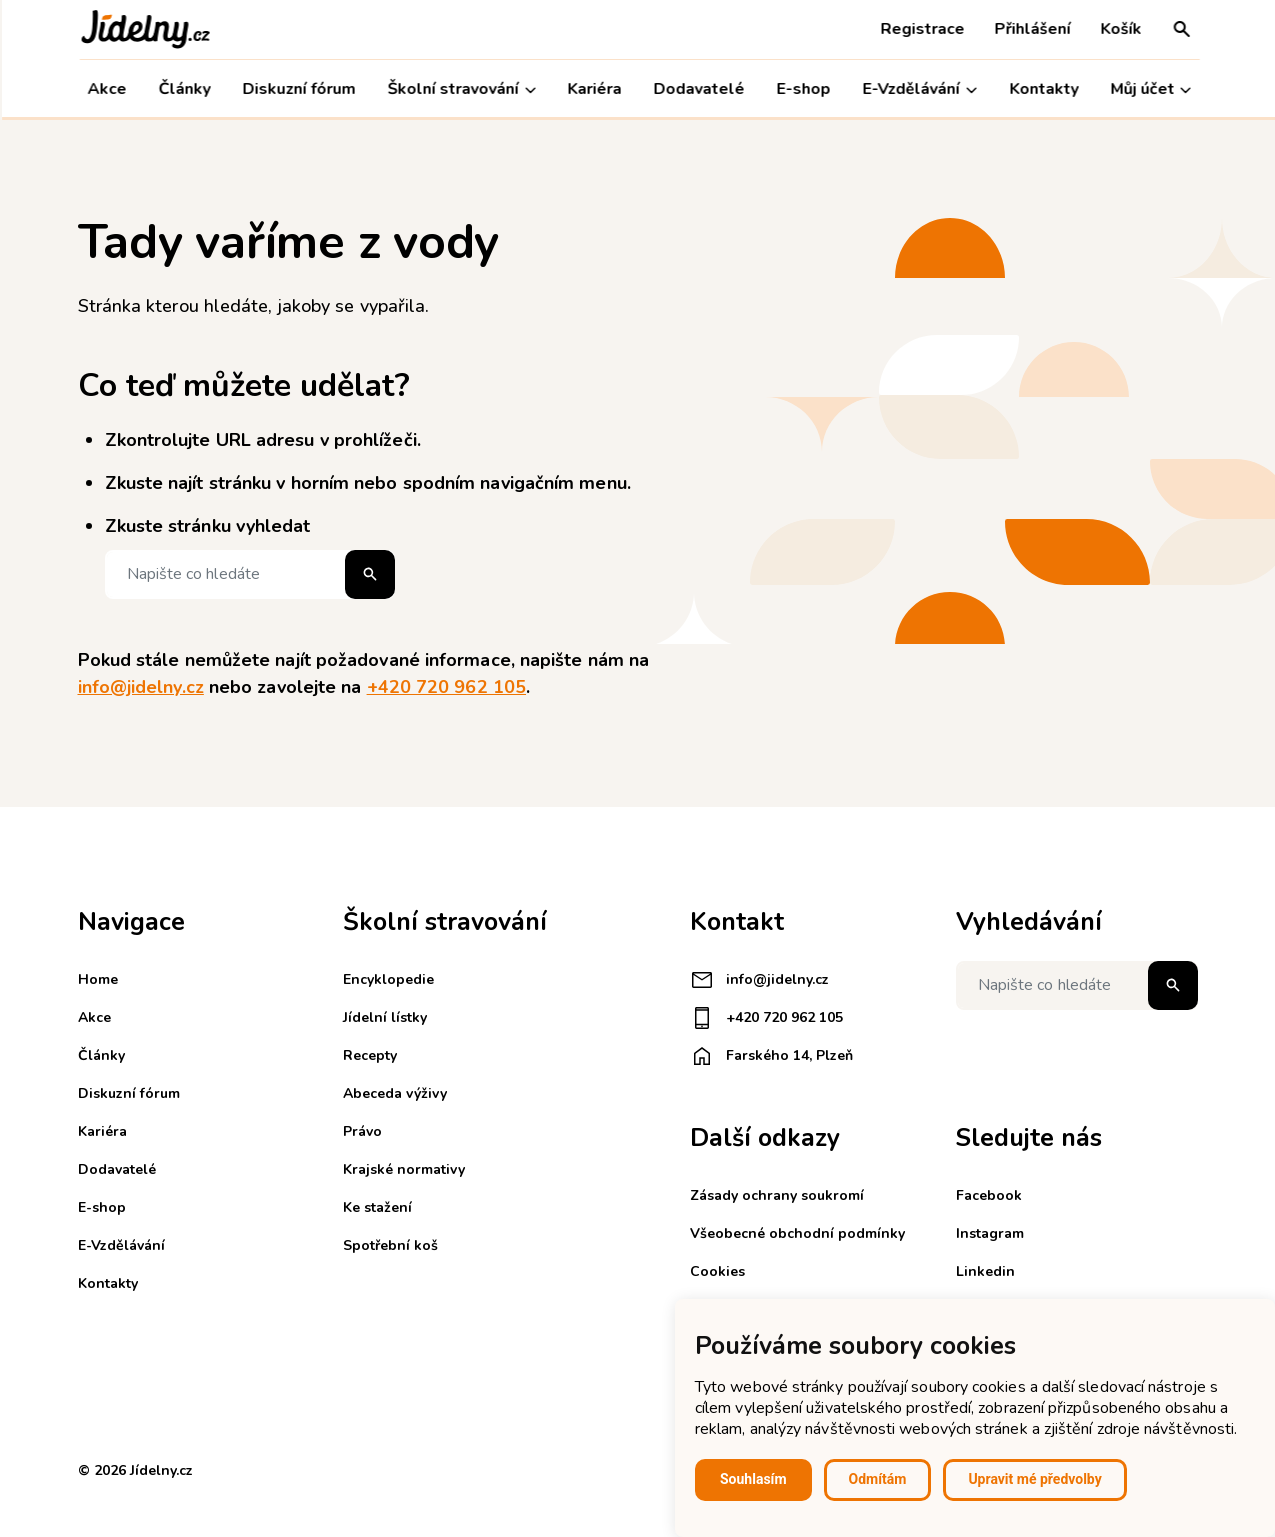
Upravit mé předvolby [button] (1034, 1479)
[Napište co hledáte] (250, 574)
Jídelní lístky (385, 1017)
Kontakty (1041, 89)
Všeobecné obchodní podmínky (797, 1233)
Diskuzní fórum (297, 89)
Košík (1119, 29)
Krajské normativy (404, 1169)
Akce (105, 89)
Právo (362, 1131)
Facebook (989, 1195)
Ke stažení (377, 1207)
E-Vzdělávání (918, 89)
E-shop (802, 89)
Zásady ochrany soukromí (777, 1195)
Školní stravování (460, 89)
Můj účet (1148, 89)
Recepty (370, 1055)
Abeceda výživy (395, 1093)
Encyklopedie (388, 979)
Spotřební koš (390, 1245)
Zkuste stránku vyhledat (208, 526)
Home (98, 979)
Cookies (717, 1271)
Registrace (921, 29)
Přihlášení (1031, 29)
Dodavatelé (697, 89)
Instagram (990, 1233)
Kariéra (593, 89)
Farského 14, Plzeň (771, 1056)
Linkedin (985, 1271)
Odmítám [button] (878, 1479)
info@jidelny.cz (141, 687)
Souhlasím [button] (753, 1479)
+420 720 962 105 (446, 687)
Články (183, 89)
